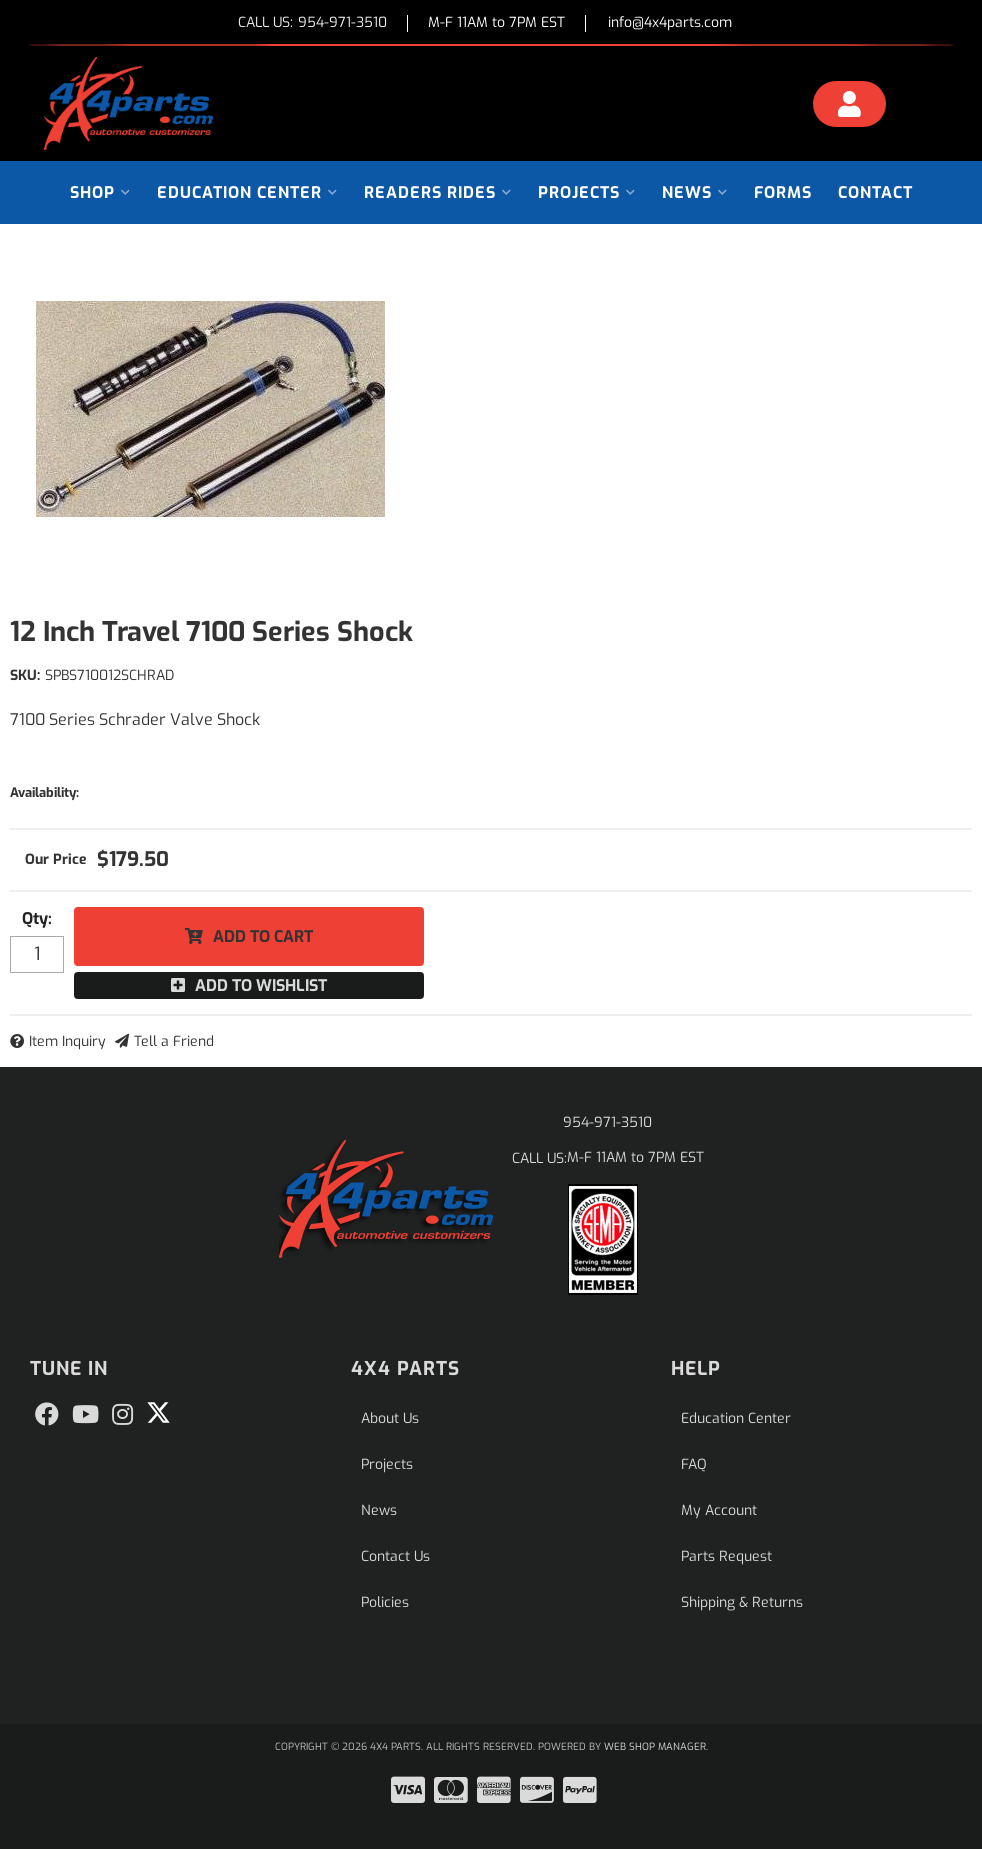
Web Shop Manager (655, 1746)
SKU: (25, 675)
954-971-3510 (607, 1122)
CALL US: (312, 23)
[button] (100, 192)
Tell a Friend (174, 1041)
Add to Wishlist (261, 985)
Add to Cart (263, 936)
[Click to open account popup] (850, 107)
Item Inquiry (67, 1041)
